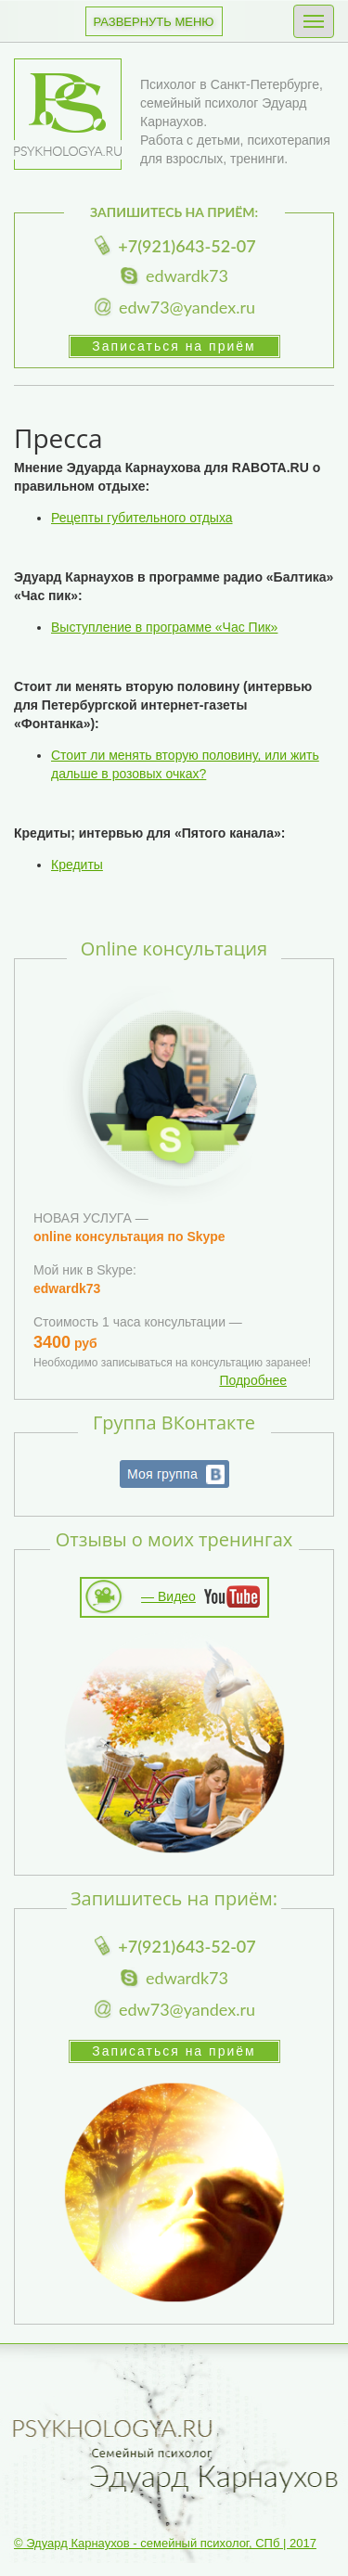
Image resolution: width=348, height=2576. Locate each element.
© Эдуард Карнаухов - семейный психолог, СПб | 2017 (165, 2543)
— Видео (168, 1596)
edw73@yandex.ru (187, 307)
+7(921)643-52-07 (186, 246)
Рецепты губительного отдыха (142, 517)
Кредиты (77, 864)
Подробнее (253, 1380)
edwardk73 (187, 275)
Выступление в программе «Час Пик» (164, 627)
